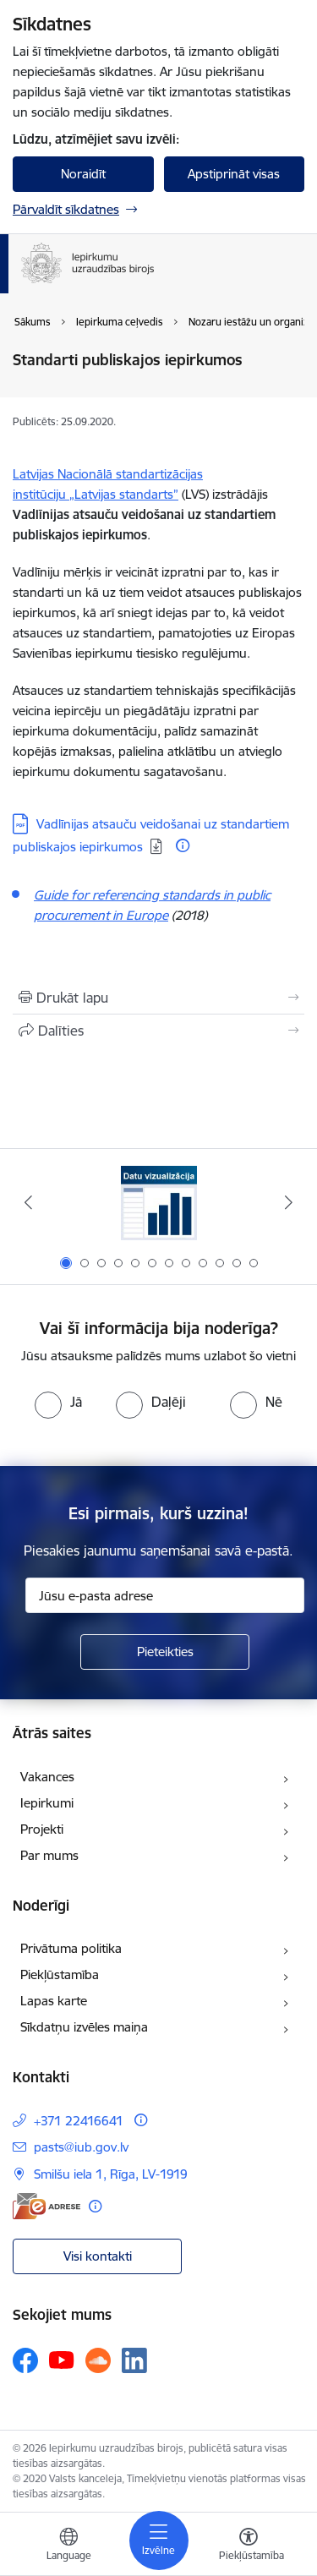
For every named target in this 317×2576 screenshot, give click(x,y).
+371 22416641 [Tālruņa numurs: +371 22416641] (78, 2121)
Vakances (47, 1777)
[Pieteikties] (164, 1652)
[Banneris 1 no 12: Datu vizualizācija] (159, 1203)
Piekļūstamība (59, 1974)
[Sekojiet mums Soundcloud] (98, 2360)
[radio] (58, 1402)
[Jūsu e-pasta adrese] (164, 1595)
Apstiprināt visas (234, 174)
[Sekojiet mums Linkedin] (134, 2360)
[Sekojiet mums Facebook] (25, 2360)
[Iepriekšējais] (28, 1202)
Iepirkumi (47, 1803)
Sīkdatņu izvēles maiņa (84, 2027)
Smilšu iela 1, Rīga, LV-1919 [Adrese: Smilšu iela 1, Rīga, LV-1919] (111, 2174)
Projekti (41, 1829)
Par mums (49, 1855)
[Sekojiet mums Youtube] (61, 2359)
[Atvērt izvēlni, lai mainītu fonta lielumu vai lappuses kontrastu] (248, 2546)
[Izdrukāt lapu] (158, 998)
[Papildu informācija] (182, 845)
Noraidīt (83, 174)
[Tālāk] (289, 1202)
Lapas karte (53, 2001)
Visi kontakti (97, 2256)
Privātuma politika (71, 1948)
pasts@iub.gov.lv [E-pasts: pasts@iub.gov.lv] (81, 2147)
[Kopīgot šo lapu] (158, 1031)
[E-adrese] (46, 2206)
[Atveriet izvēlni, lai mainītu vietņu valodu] (68, 2546)
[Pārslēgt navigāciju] (159, 2540)
